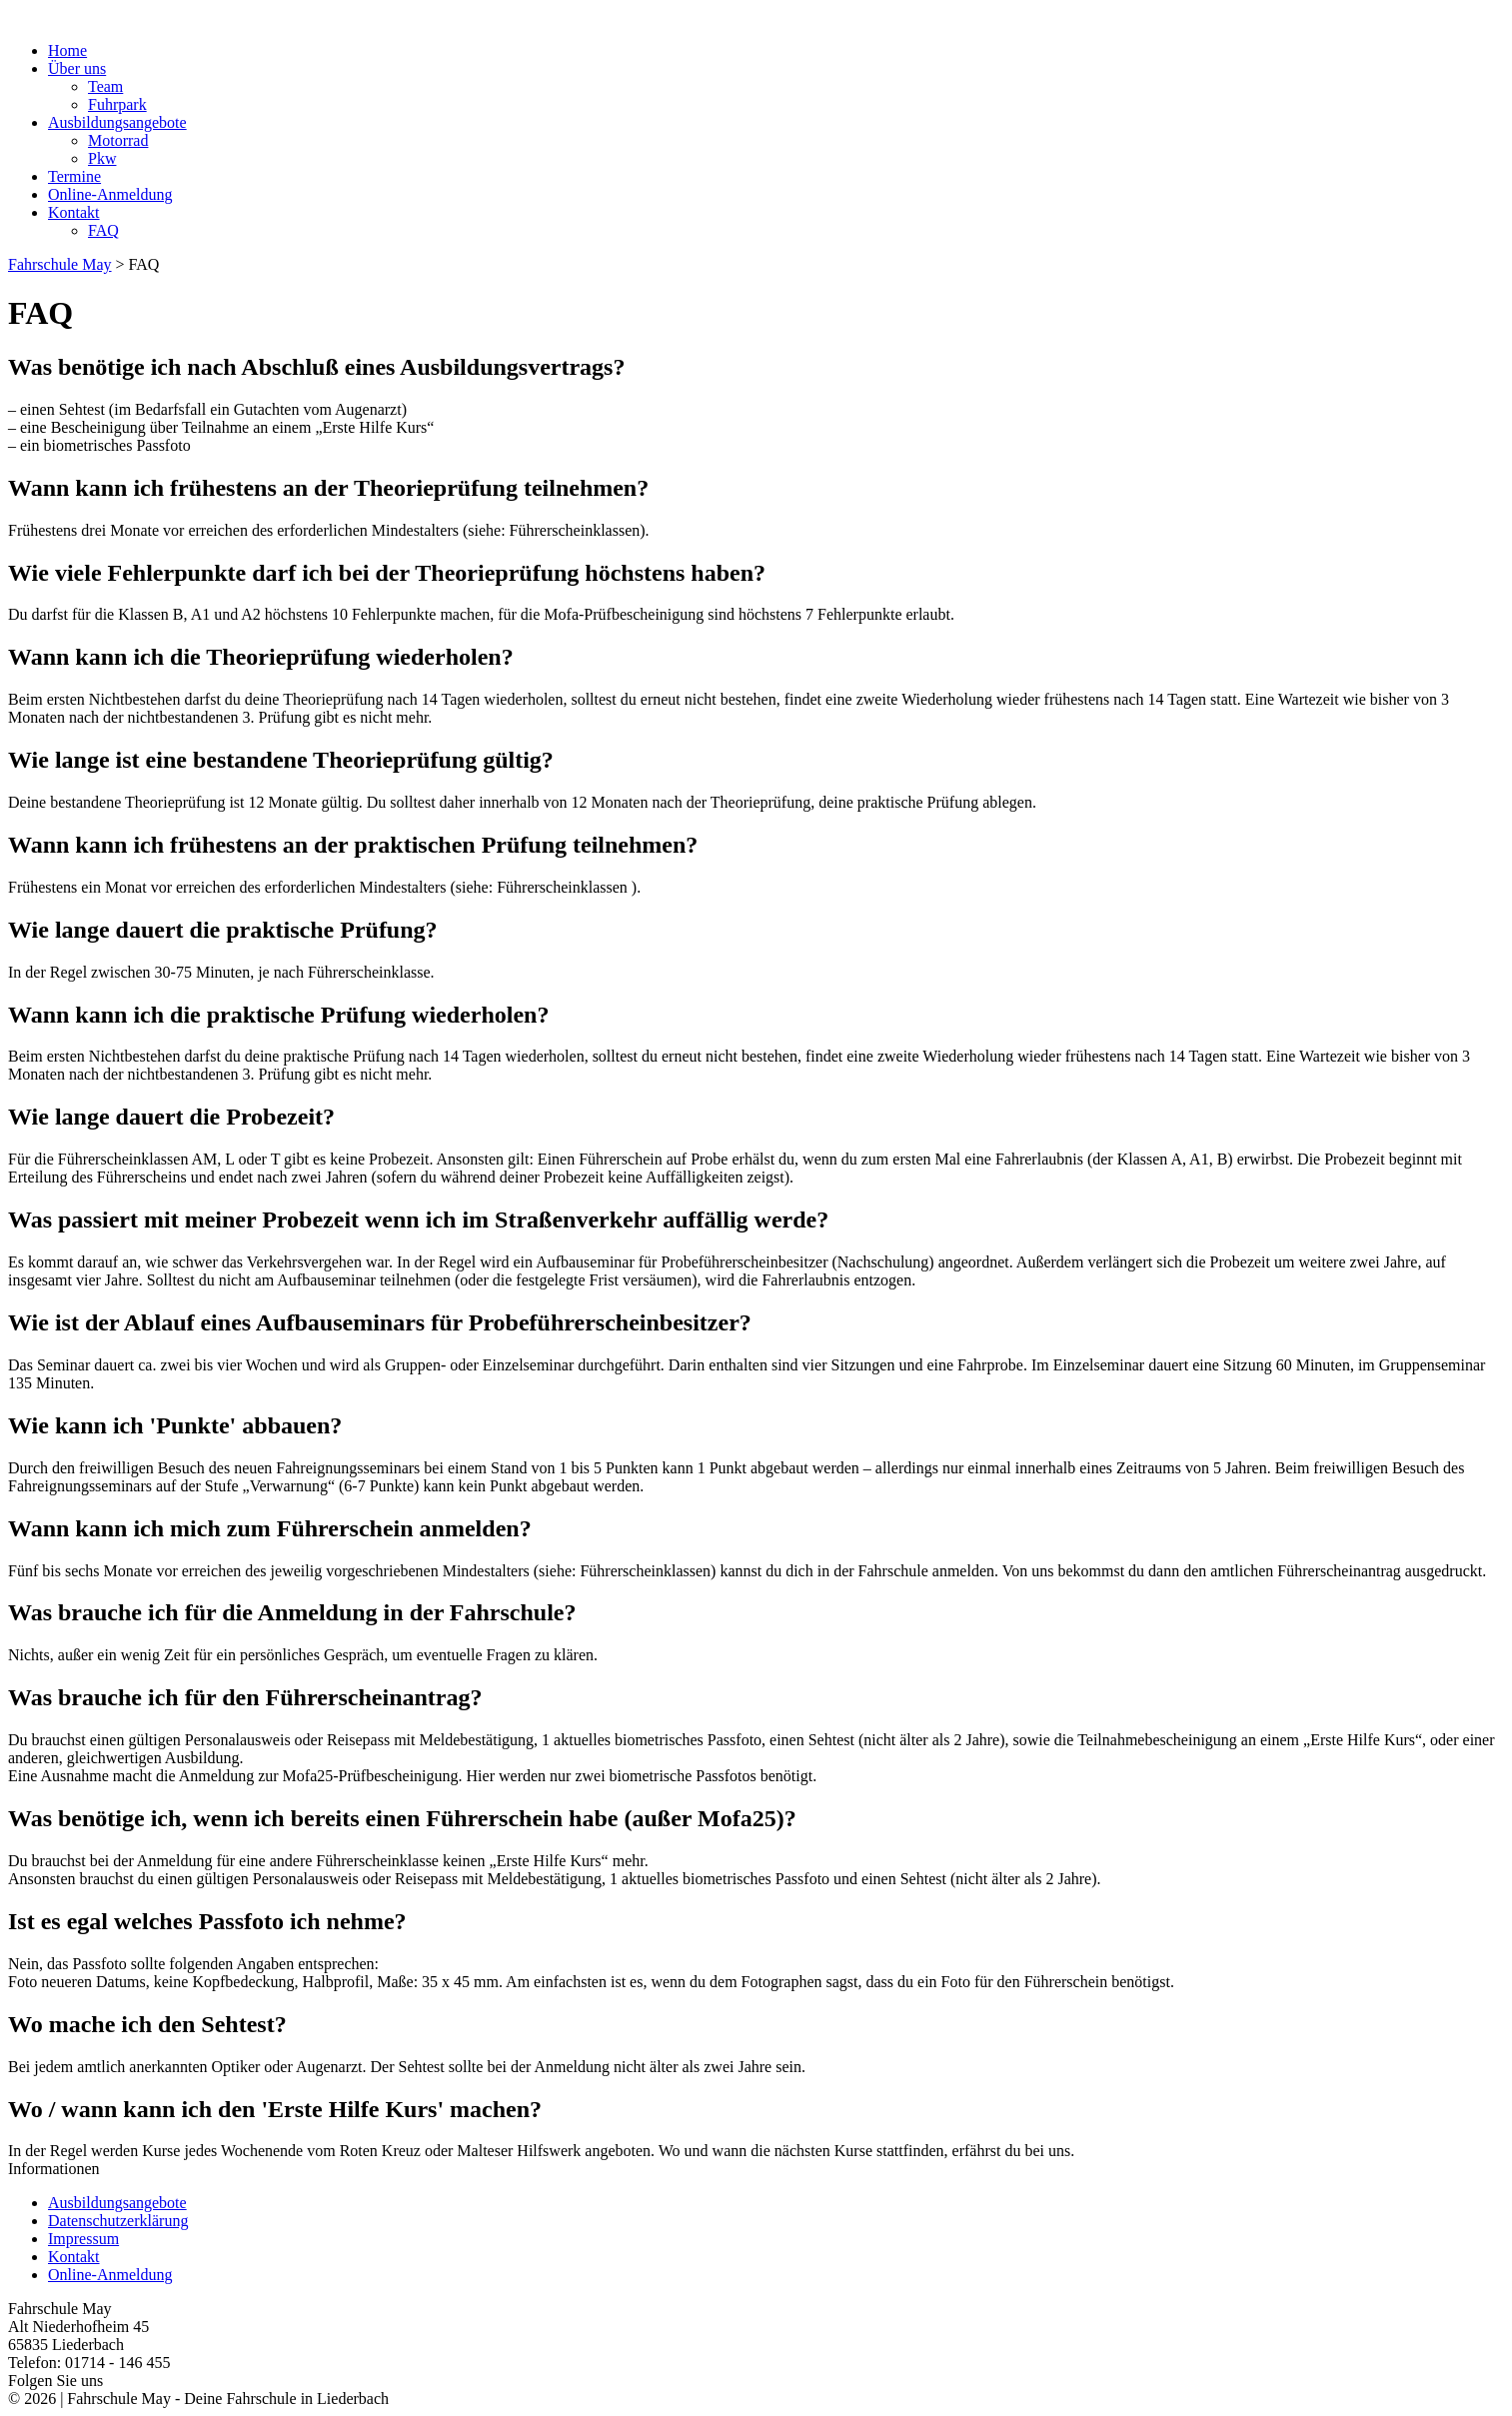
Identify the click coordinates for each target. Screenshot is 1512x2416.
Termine (74, 176)
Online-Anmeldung (110, 194)
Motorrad (118, 140)
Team (105, 86)
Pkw (102, 158)
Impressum (83, 2238)
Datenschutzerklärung (118, 2220)
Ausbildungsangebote (117, 122)
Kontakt (74, 212)
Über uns (77, 68)
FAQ (103, 230)
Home (67, 50)
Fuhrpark (117, 104)
